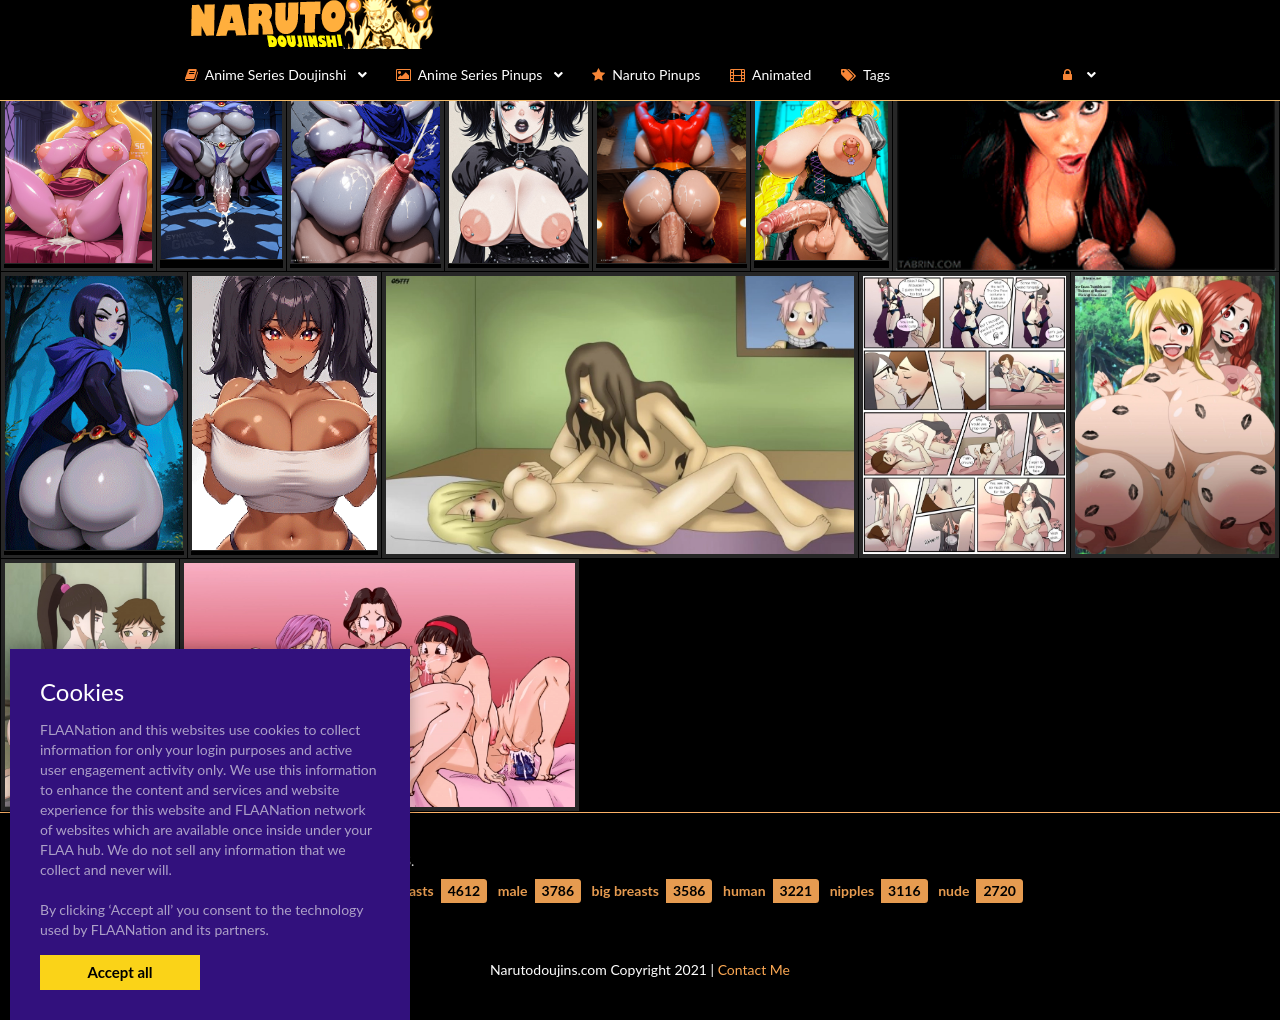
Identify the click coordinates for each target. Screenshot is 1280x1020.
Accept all (119, 972)
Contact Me (754, 969)
